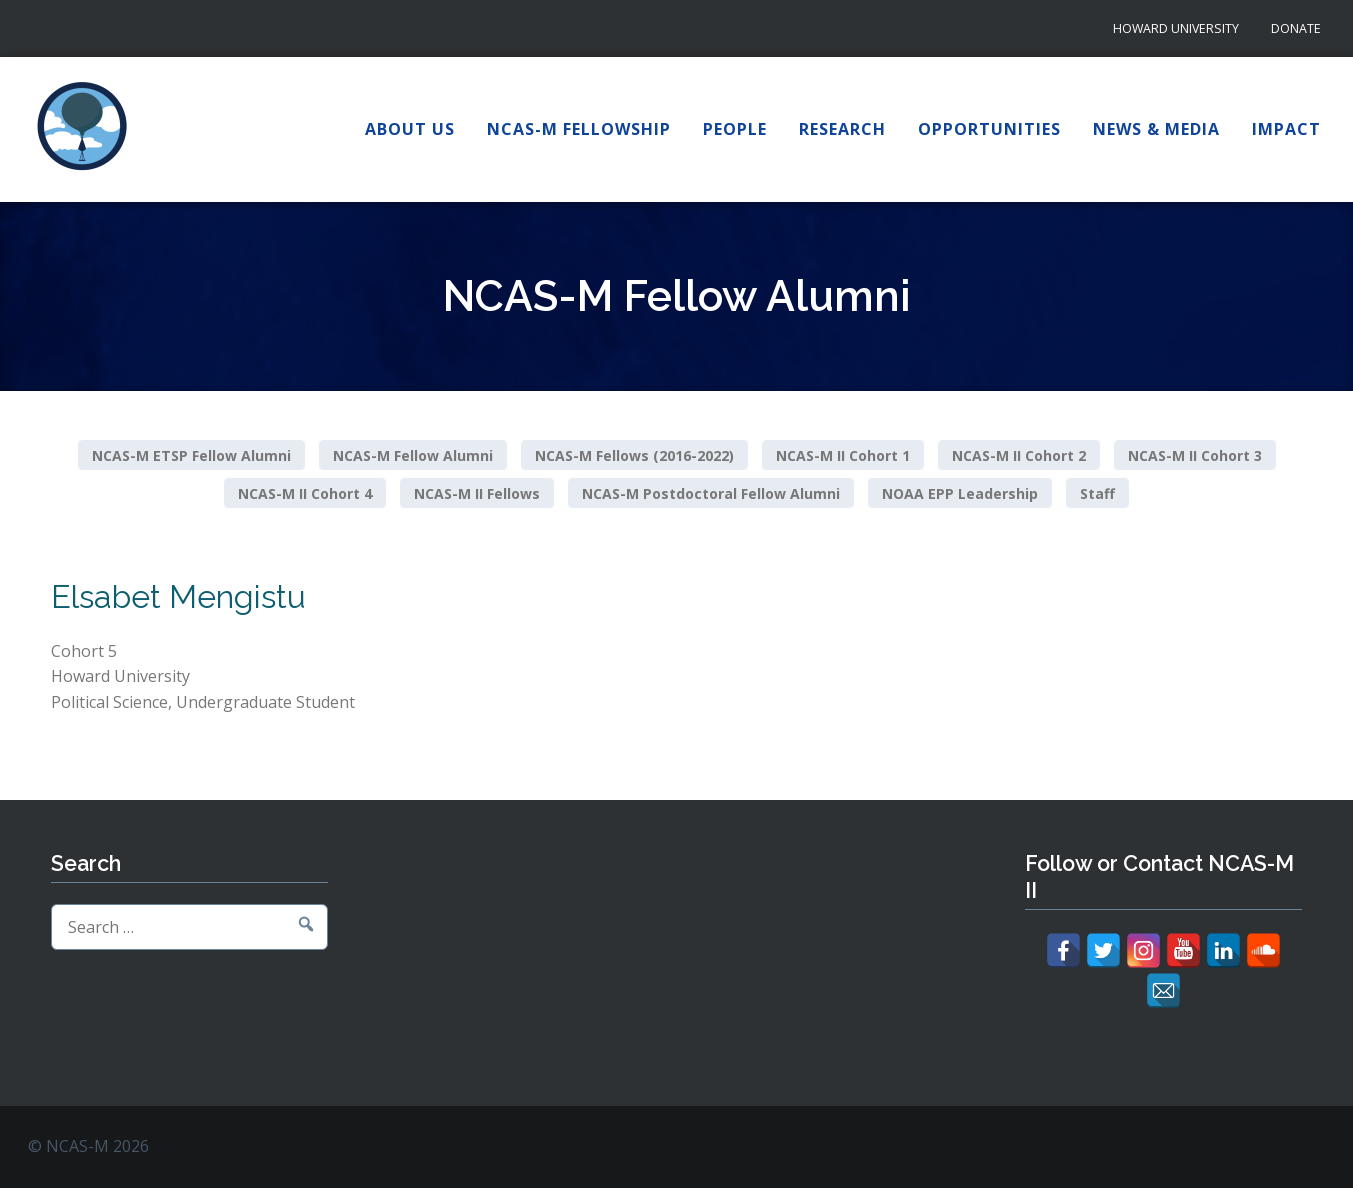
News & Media (1156, 129)
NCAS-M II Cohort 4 (305, 492)
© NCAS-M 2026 (88, 1146)
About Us (410, 129)
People (735, 129)
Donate (1296, 28)
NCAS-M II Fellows (477, 492)
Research (842, 129)
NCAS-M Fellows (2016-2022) (634, 455)
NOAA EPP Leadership (960, 492)
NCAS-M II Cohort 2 (1019, 455)
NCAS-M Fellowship (579, 129)
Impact (1286, 129)
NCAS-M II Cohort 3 (1195, 455)
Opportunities (989, 129)
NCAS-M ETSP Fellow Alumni (191, 455)
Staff (1097, 492)
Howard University (1176, 28)
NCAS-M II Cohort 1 (843, 455)
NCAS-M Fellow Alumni (413, 455)
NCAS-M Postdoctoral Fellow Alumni (711, 492)
